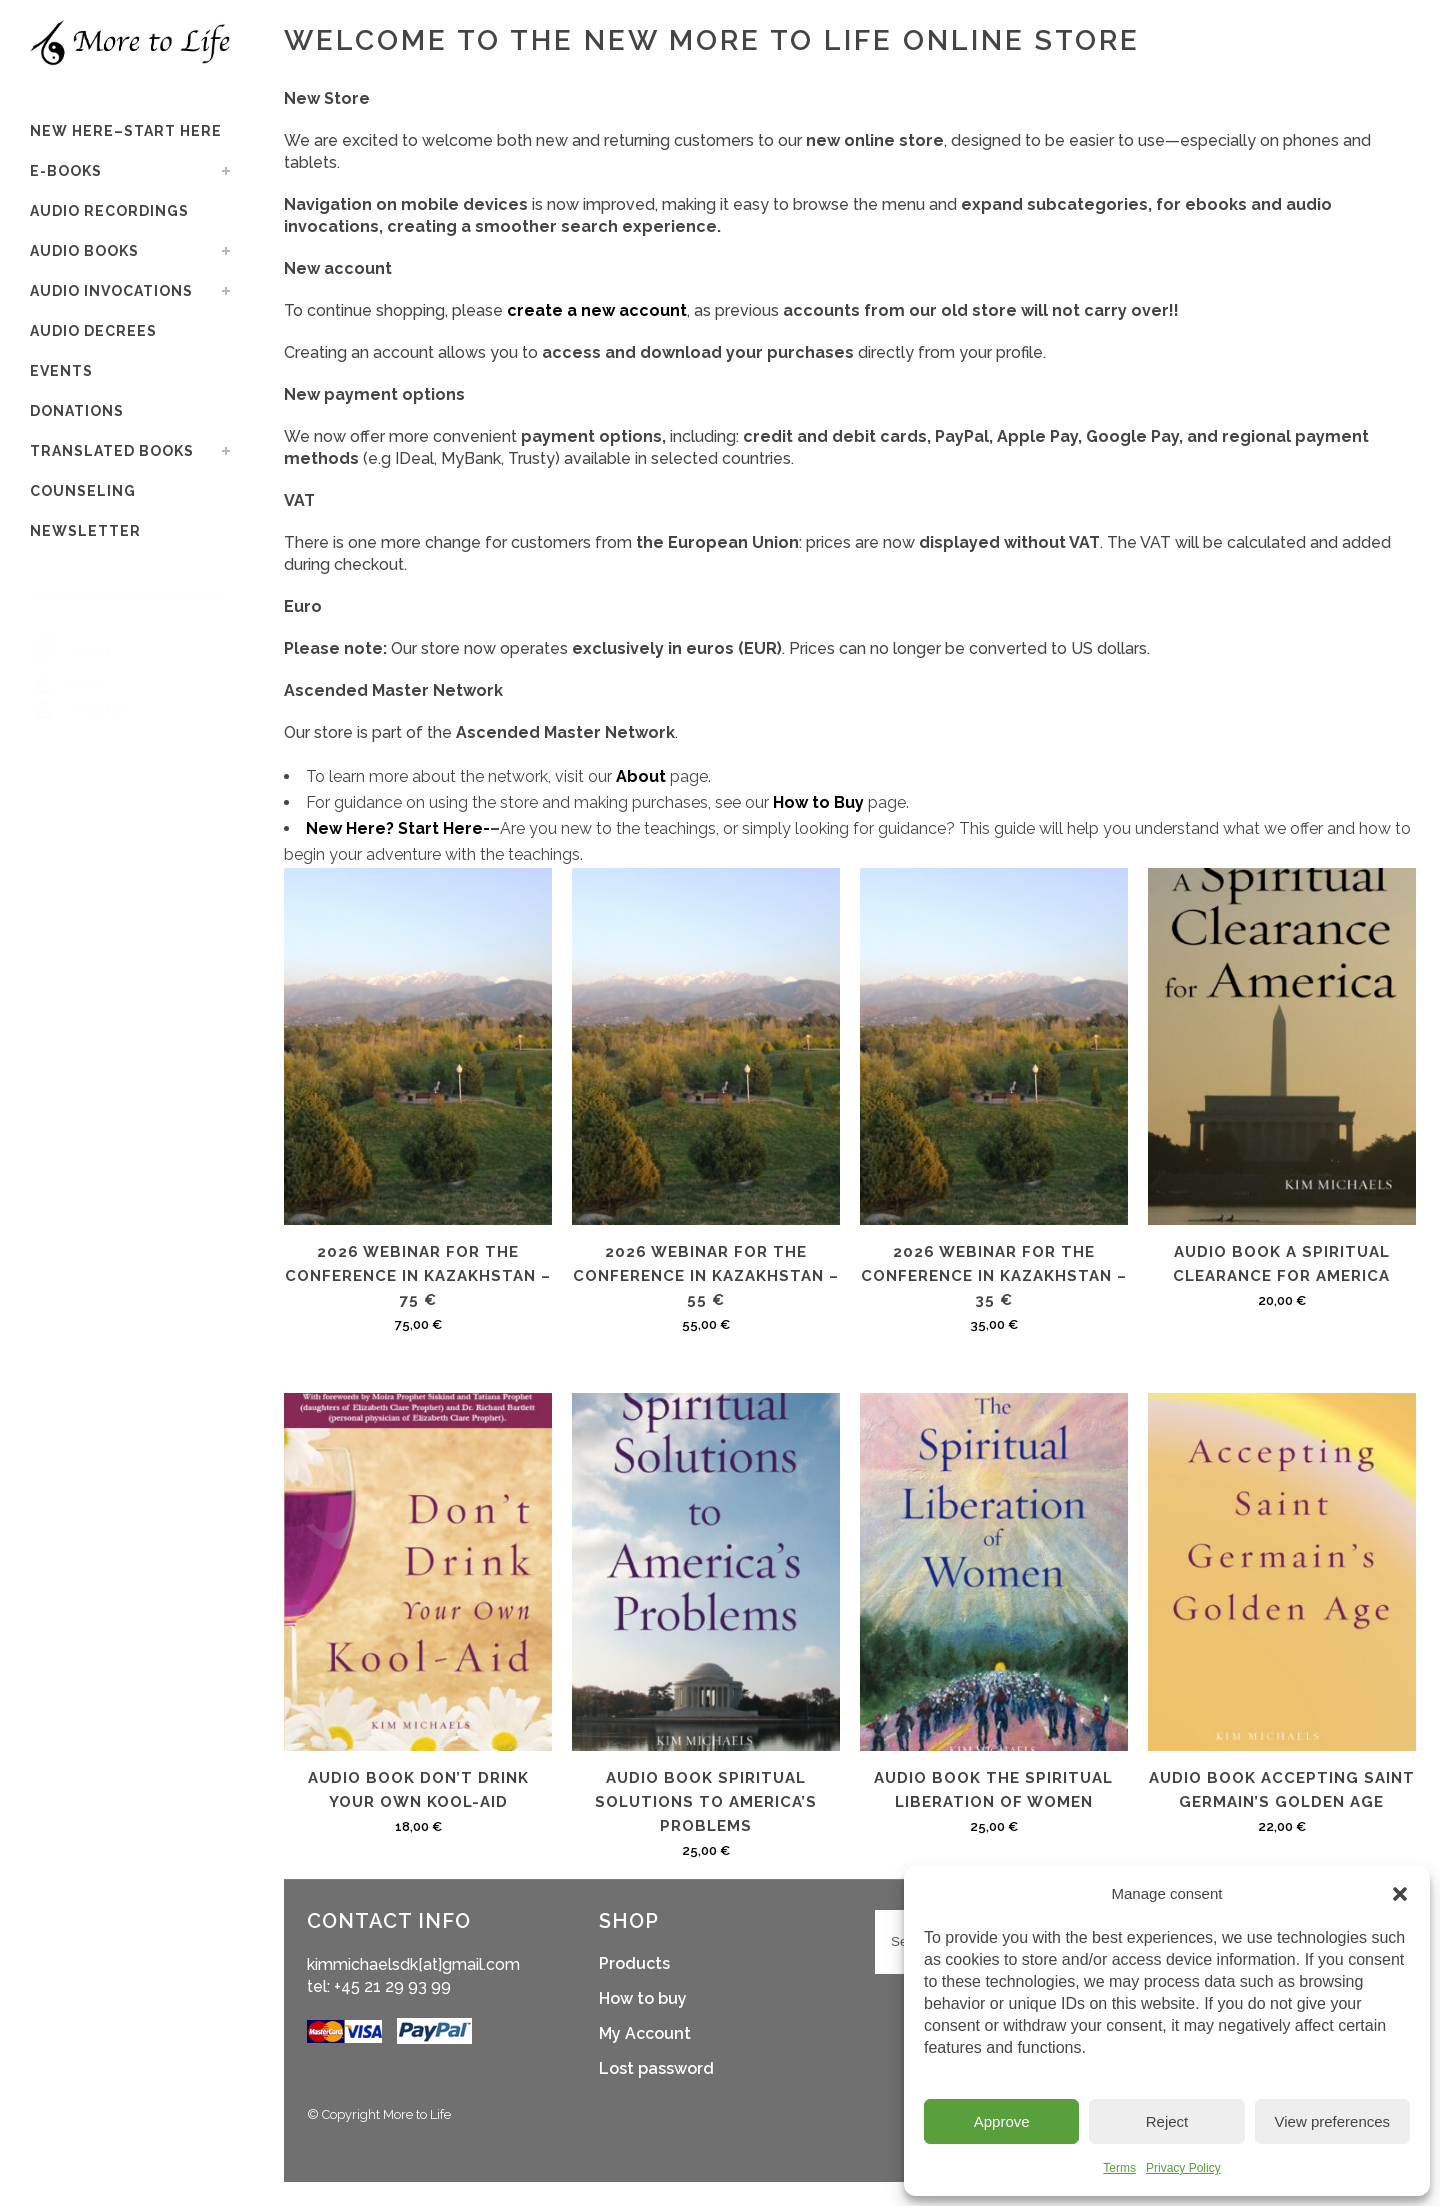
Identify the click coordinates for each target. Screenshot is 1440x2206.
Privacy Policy (1183, 2168)
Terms (1119, 2168)
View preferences (1333, 2121)
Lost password (656, 2068)
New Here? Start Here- (398, 828)
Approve (1002, 2121)
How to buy (643, 1998)
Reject (1167, 2121)
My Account (645, 2033)
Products (634, 1963)
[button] (1400, 1894)
